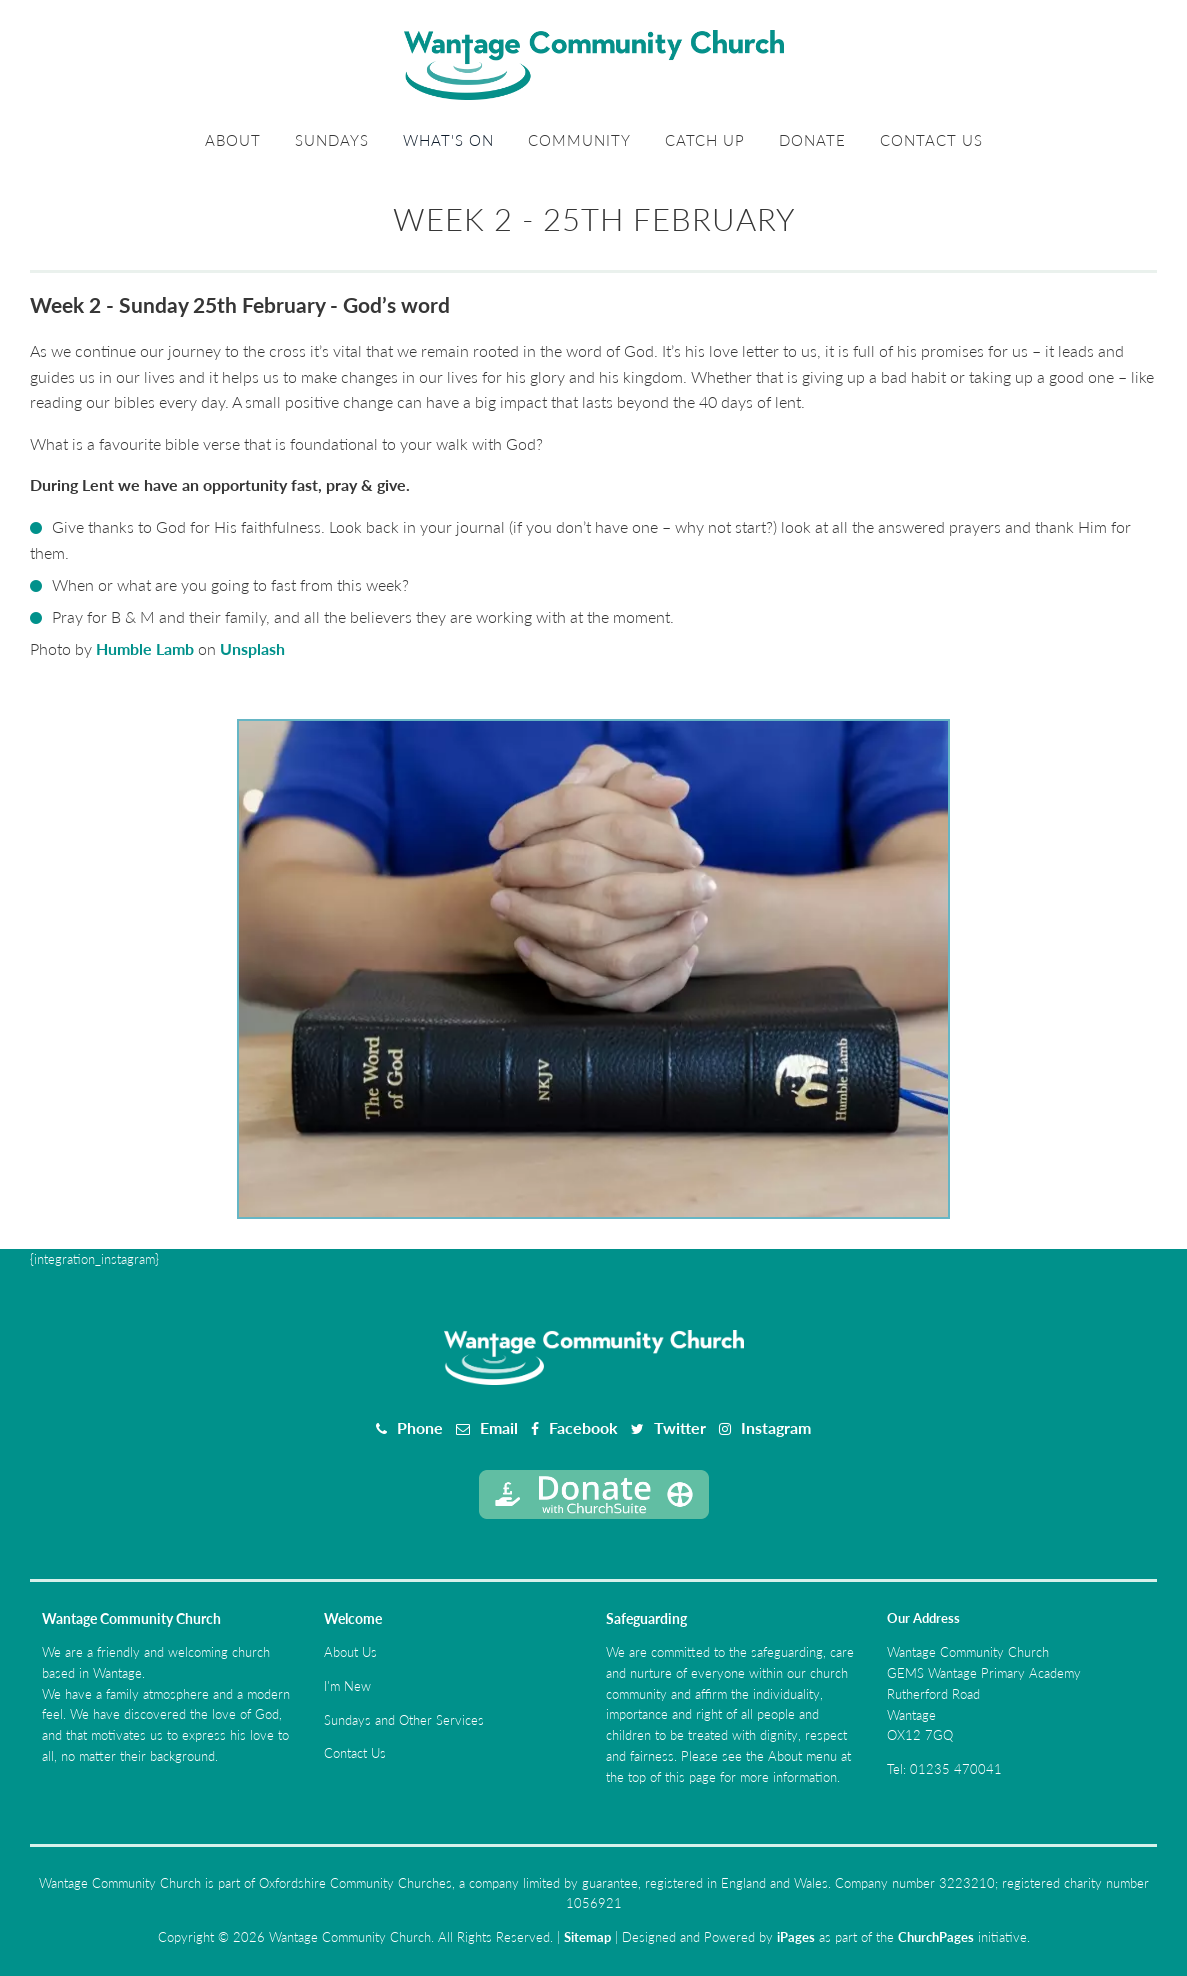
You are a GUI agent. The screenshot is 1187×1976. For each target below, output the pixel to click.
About (233, 140)
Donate (812, 140)
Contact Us (931, 140)
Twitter (680, 1427)
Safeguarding (646, 1618)
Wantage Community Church (131, 1618)
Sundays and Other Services (404, 1720)
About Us (350, 1652)
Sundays (332, 140)
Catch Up (705, 140)
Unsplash (252, 648)
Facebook (583, 1427)
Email (499, 1427)
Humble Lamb (145, 648)
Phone (420, 1427)
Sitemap (587, 1937)
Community (579, 140)
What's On (448, 140)
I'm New (347, 1686)
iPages (796, 1937)
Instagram (776, 1427)
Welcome (353, 1618)
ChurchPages (936, 1937)
